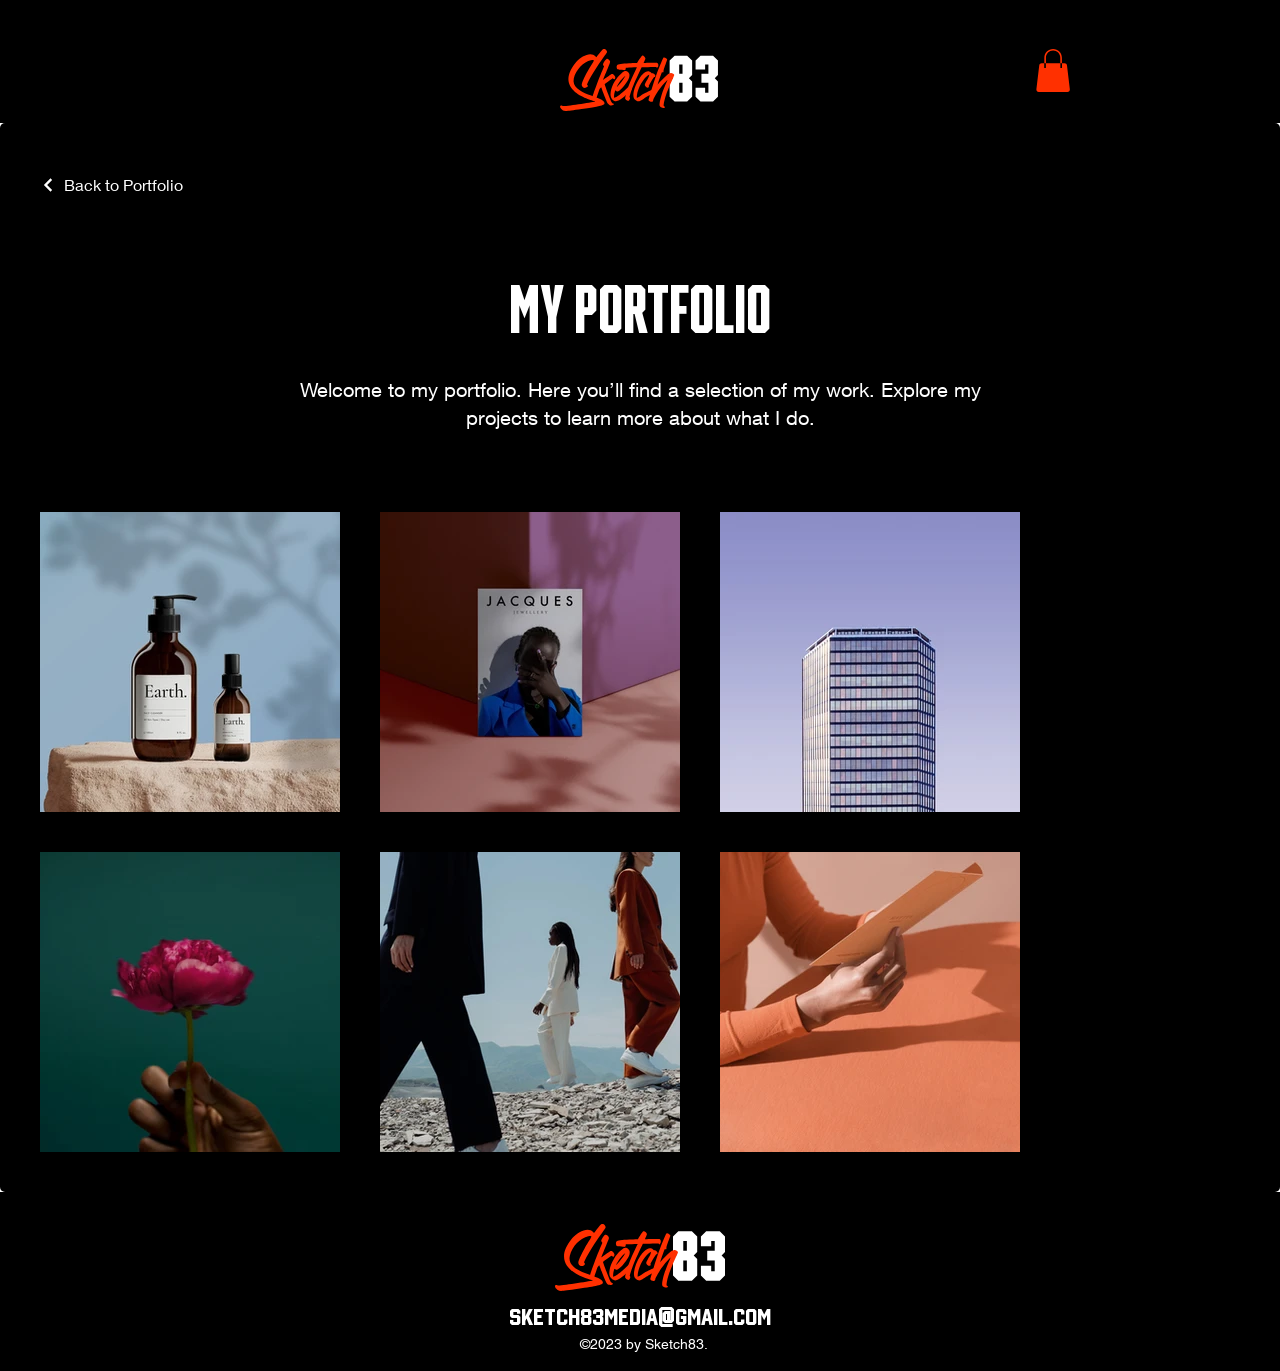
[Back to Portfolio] (111, 184)
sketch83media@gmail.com (640, 1317)
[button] (1053, 70)
